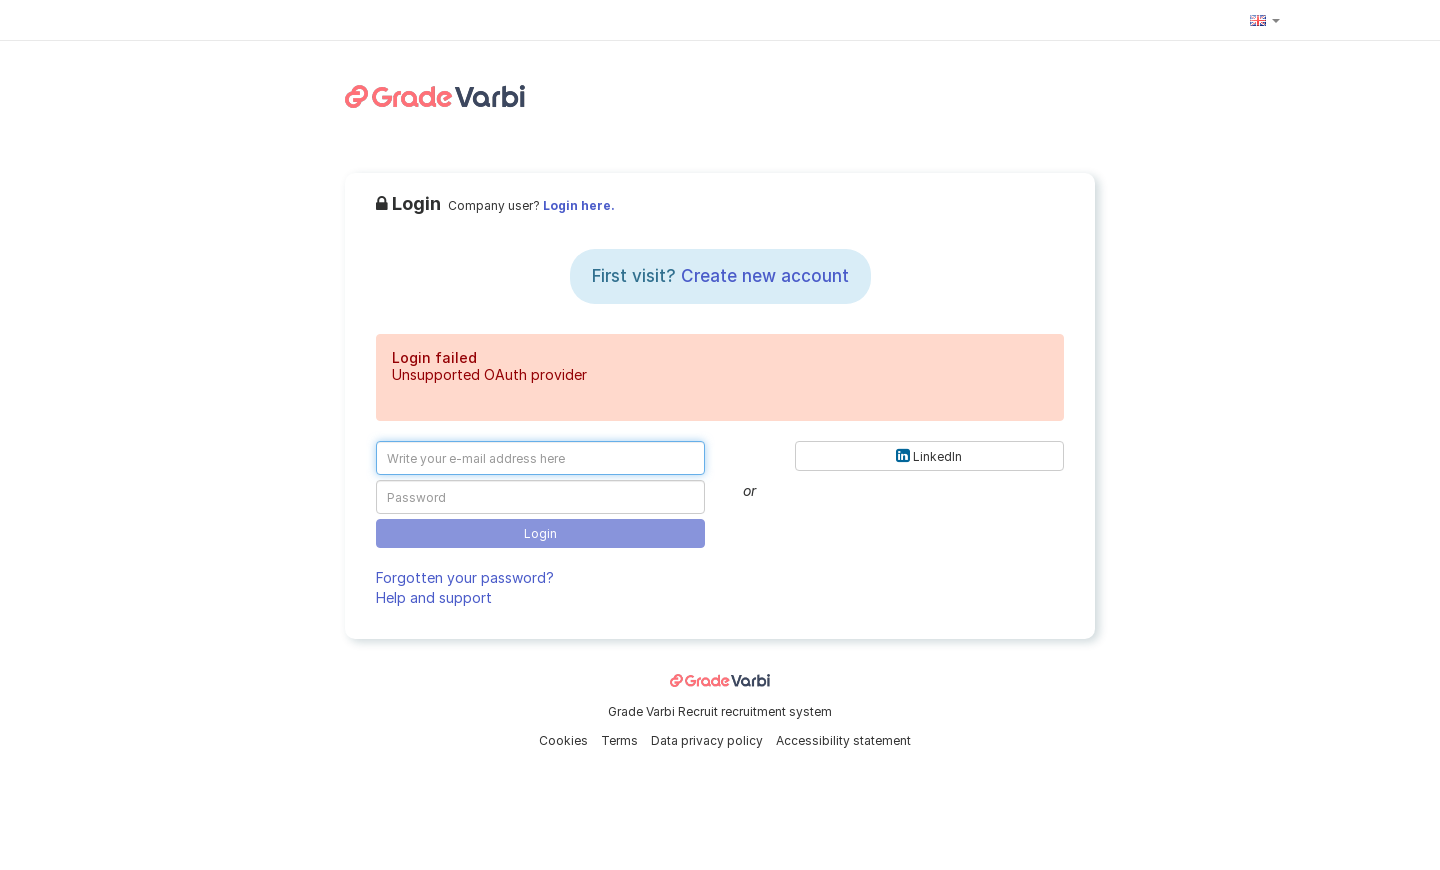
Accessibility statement (843, 740)
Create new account (765, 276)
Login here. (579, 205)
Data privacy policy (708, 740)
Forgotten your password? (465, 577)
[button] (1265, 20)
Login (540, 533)
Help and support (434, 597)
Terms (621, 740)
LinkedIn (929, 455)
